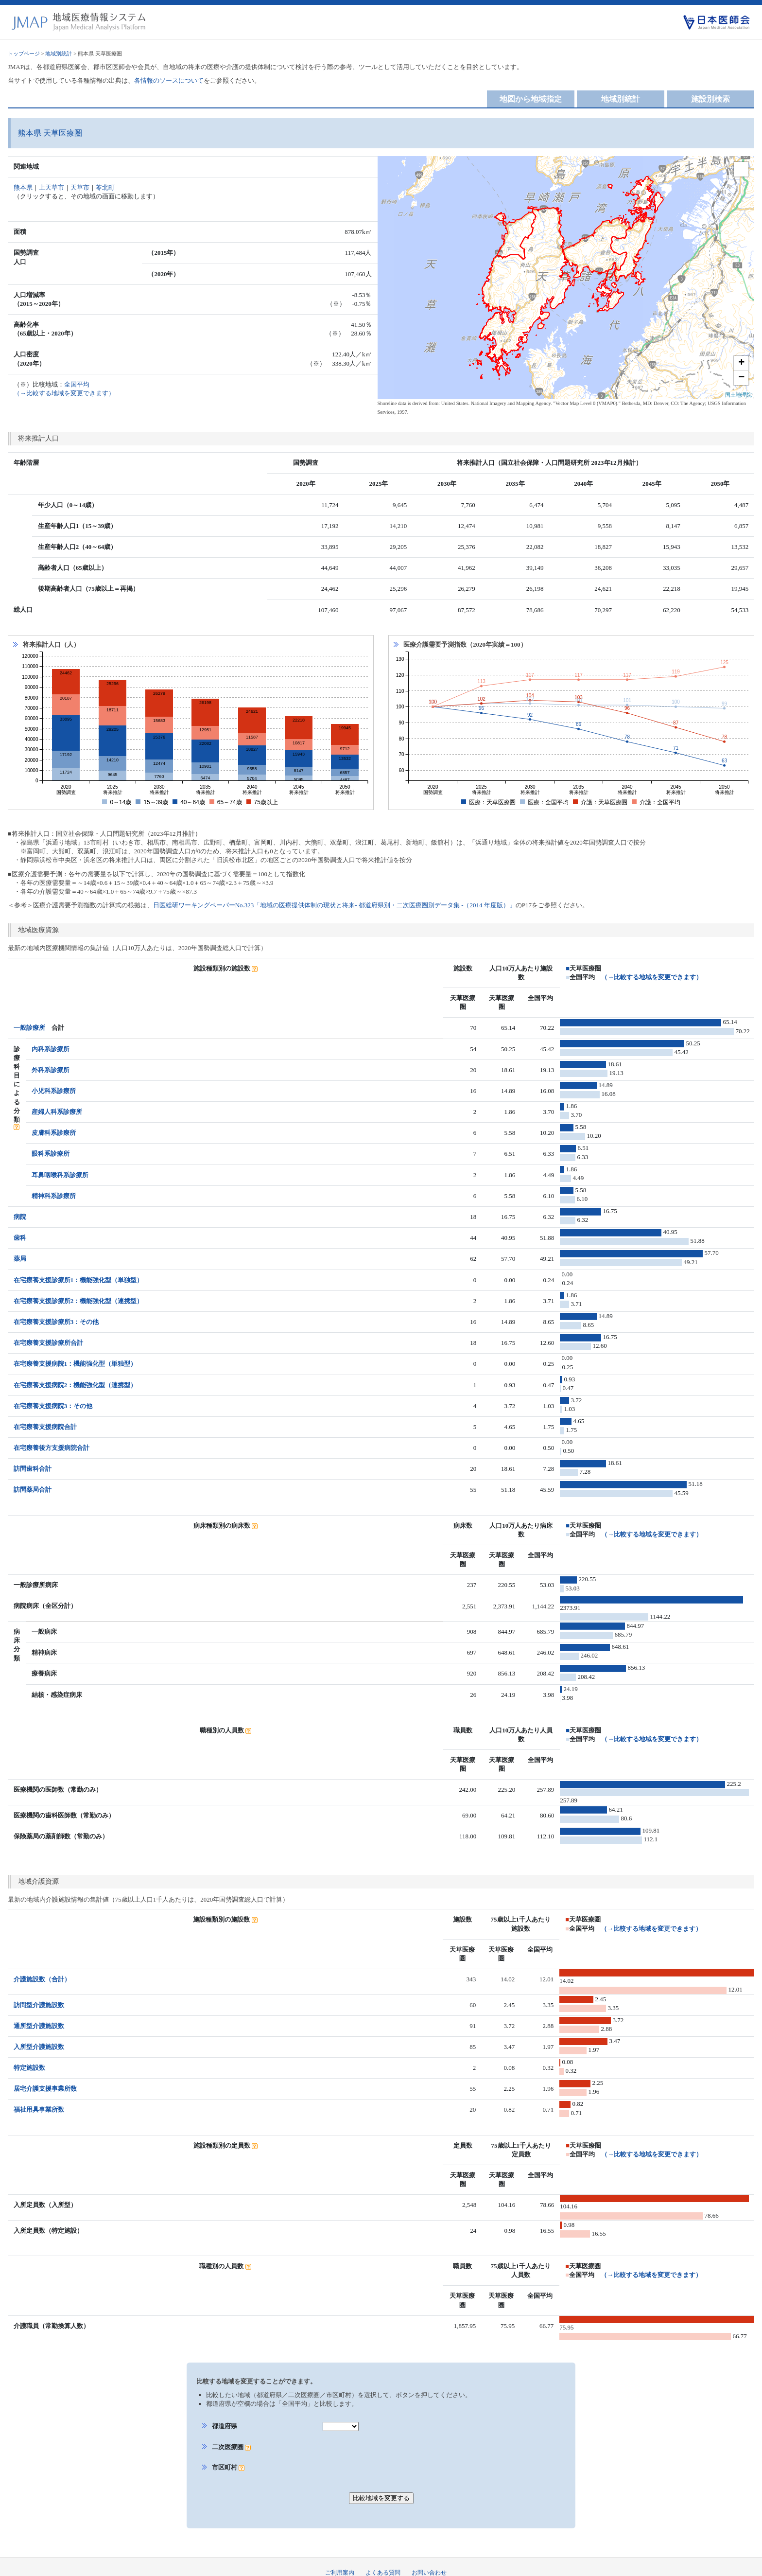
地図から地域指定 (531, 99)
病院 (20, 1216)
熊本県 (23, 187)
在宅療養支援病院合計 (45, 1426)
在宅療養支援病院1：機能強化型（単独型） (75, 1363)
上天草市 (51, 187)
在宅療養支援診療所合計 (48, 1342)
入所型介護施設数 (39, 2038)
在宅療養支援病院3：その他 (53, 1406)
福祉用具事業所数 (39, 2100)
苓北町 (105, 187)
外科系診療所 (50, 1070)
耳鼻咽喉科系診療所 (60, 1175)
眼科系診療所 (50, 1153)
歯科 (20, 1237)
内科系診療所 (50, 1049)
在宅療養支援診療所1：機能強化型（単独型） (78, 1280)
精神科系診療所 (54, 1196)
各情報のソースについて (169, 80)
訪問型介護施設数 (39, 1995)
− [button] (741, 378)
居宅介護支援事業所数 (45, 2079)
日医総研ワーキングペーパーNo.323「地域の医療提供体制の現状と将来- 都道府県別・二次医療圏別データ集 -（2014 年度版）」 (334, 905)
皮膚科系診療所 (54, 1132)
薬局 (20, 1258)
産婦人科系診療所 (57, 1111)
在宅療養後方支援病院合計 (51, 1447)
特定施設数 (29, 2059)
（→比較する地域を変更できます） (651, 977)
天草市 (79, 187)
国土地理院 (738, 395)
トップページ (24, 53)
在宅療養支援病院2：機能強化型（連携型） (75, 1385)
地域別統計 (58, 53)
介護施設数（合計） (42, 1970)
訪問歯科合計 (33, 1468)
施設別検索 (710, 99)
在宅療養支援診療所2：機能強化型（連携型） (78, 1301)
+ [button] (741, 363)
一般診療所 (29, 1027)
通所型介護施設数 (39, 2016)
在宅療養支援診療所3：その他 (56, 1321)
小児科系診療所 (54, 1090)
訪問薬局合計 (33, 1489)
